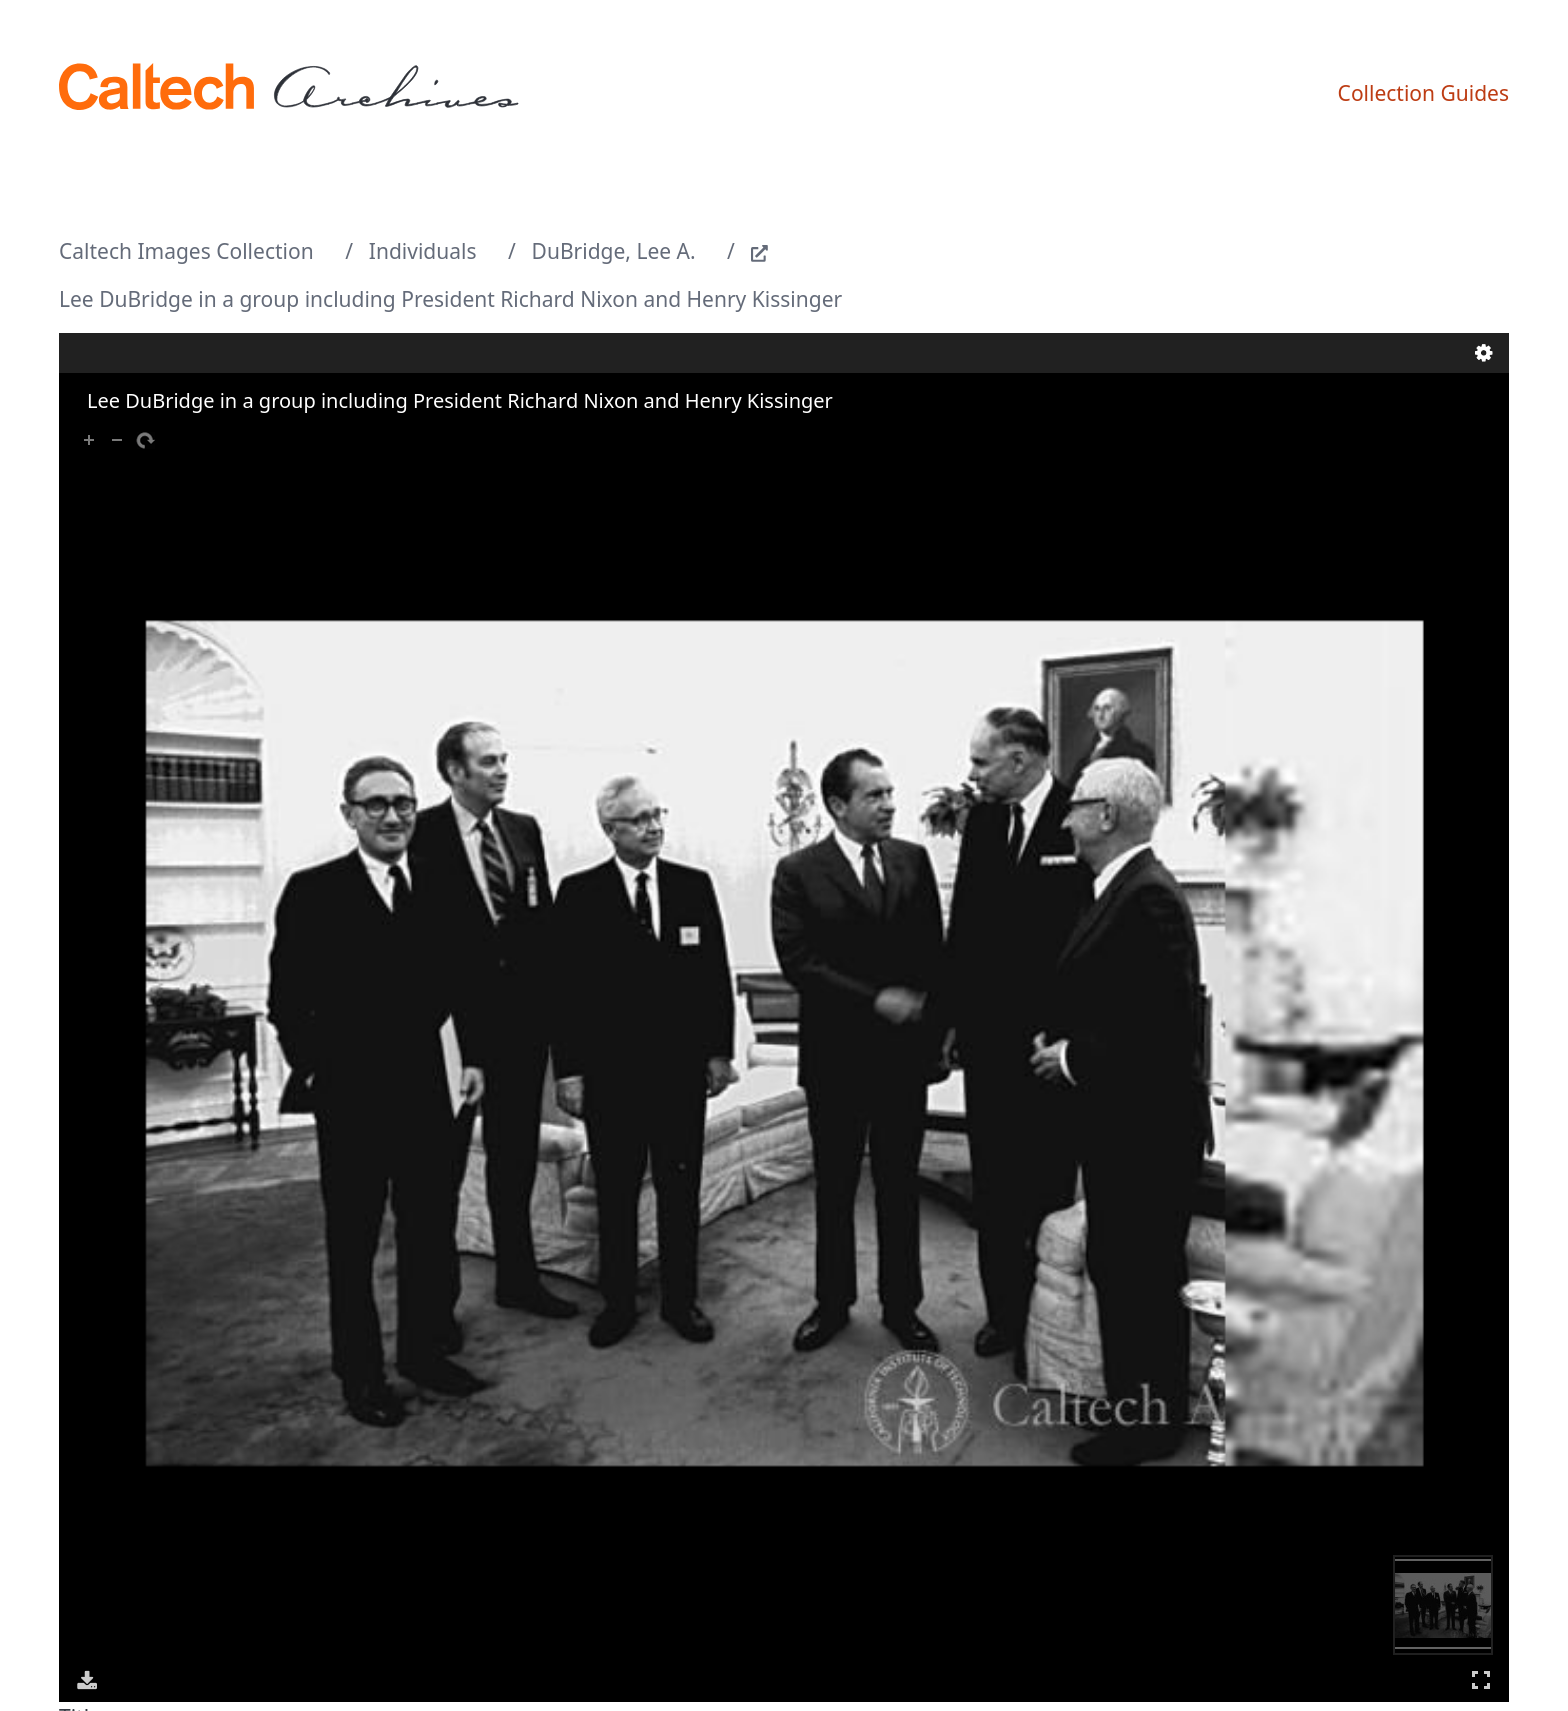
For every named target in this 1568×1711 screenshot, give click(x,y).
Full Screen (1481, 1679)
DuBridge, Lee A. (614, 251)
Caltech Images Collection (186, 251)
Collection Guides (1423, 93)
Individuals (423, 251)
